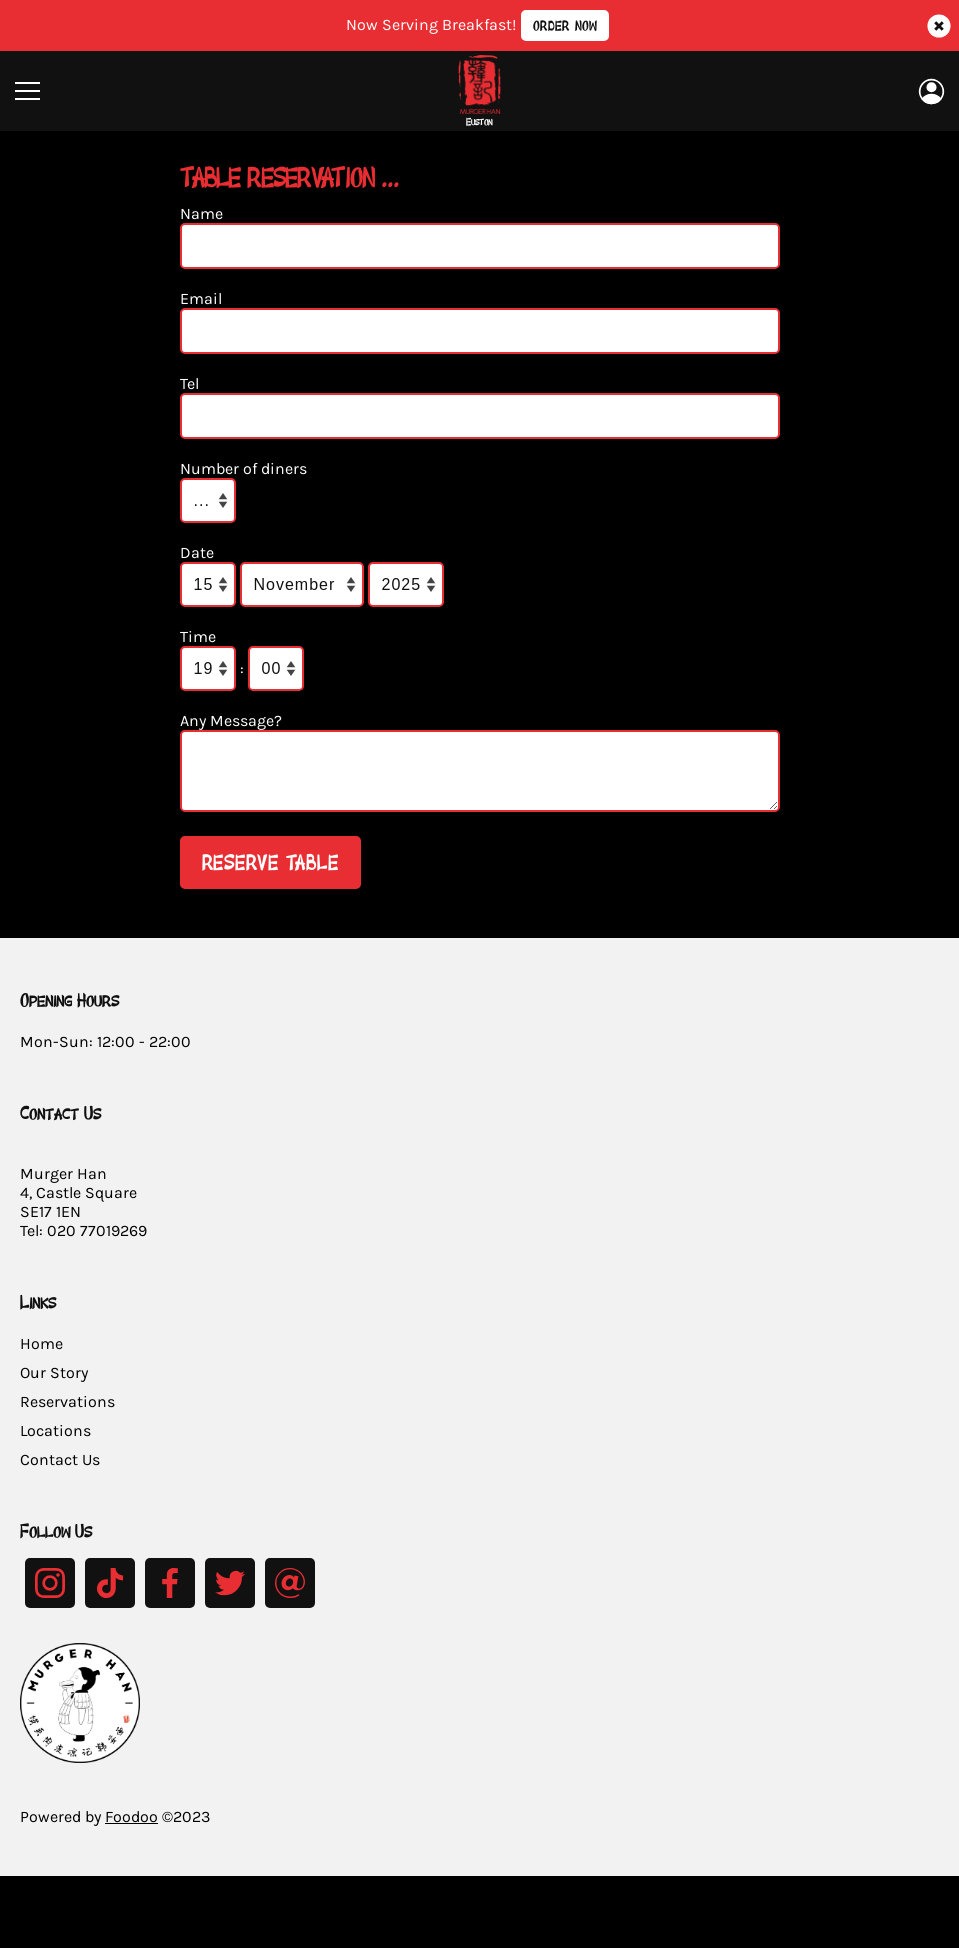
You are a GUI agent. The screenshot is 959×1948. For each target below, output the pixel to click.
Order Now (565, 25)
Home (41, 1355)
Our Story (54, 1384)
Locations (55, 1442)
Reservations (67, 1413)
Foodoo (131, 1828)
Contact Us (60, 1471)
